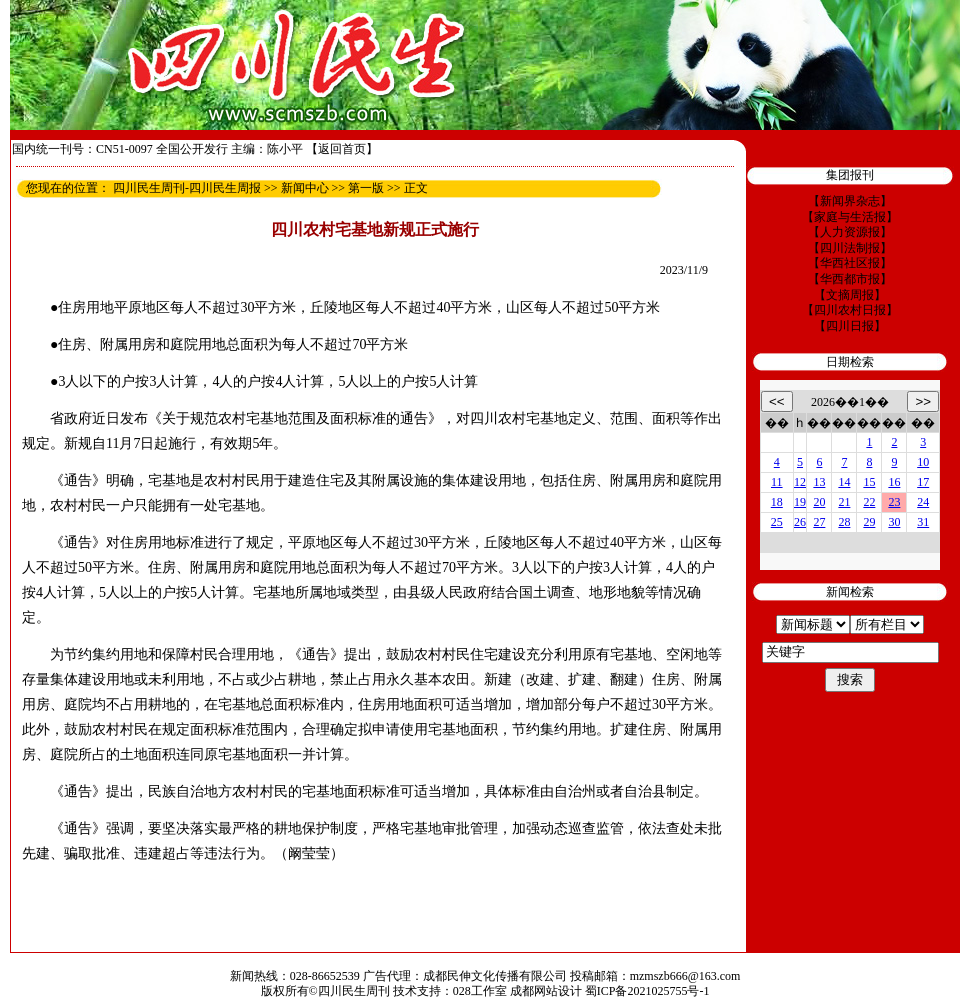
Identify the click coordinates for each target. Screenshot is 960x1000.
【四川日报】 (850, 326)
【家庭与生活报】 (850, 217)
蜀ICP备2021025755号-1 (647, 991)
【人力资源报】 (850, 232)
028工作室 (480, 991)
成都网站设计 (546, 991)
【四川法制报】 (850, 248)
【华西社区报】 (850, 263)
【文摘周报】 (850, 295)
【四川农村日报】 (850, 310)
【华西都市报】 (850, 279)
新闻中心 (305, 188)
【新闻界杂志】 (850, 201)
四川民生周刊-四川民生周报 (187, 188)
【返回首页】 (342, 149)
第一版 (366, 188)
